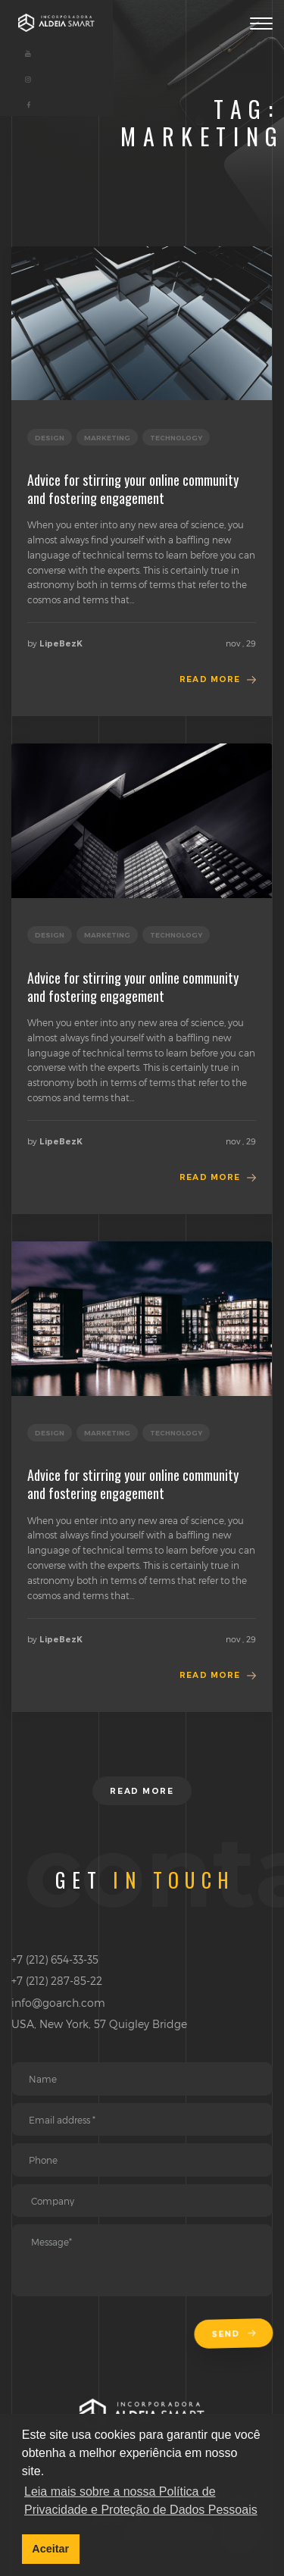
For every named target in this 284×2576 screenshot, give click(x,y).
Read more (209, 679)
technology (176, 438)
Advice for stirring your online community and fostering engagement (133, 489)
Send (234, 2334)
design (49, 438)
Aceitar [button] (50, 2549)
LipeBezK (61, 644)
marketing (107, 438)
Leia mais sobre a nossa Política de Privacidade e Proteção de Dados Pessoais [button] (140, 2500)
